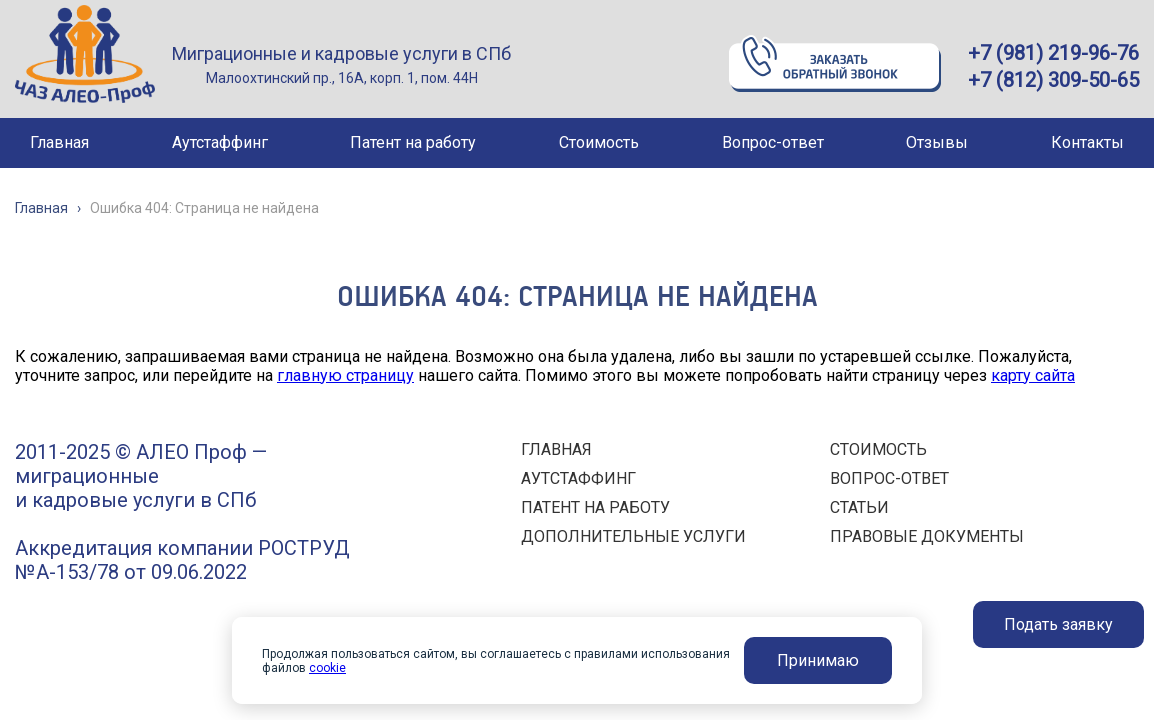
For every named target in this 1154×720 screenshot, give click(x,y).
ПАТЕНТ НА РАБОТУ (595, 507)
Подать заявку (1058, 624)
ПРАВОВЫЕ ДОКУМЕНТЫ (927, 536)
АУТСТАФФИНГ (578, 478)
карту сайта (1033, 375)
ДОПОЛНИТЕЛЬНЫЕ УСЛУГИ (633, 536)
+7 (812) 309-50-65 (1053, 80)
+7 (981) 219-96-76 (1053, 53)
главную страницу (345, 375)
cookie (327, 668)
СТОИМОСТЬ (878, 449)
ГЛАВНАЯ (556, 449)
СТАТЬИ (859, 507)
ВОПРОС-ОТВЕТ (889, 478)
